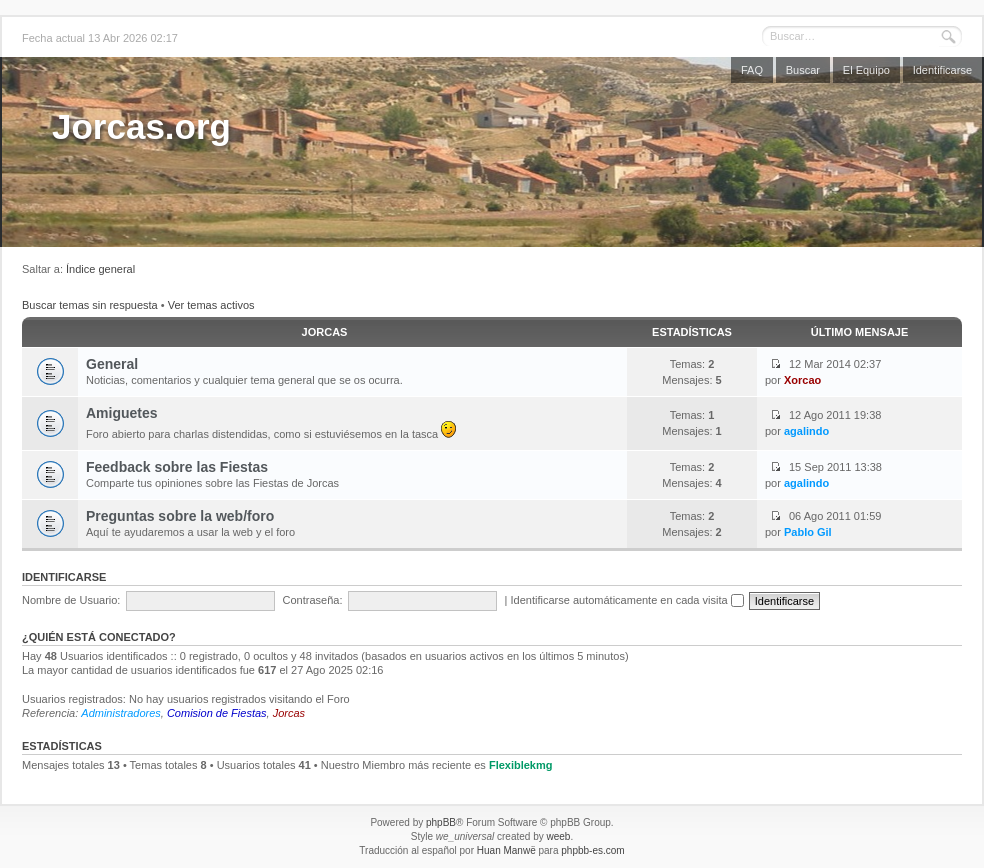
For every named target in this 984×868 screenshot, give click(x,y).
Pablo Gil (808, 532)
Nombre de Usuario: (71, 600)
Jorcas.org (141, 126)
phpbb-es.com (592, 850)
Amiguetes (122, 413)
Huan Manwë (506, 850)
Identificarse (942, 70)
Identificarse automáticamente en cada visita (627, 600)
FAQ (752, 70)
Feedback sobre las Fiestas (177, 467)
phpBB (441, 822)
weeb (558, 836)
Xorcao (802, 380)
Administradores (120, 713)
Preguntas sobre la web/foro (180, 516)
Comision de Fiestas (217, 713)
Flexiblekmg (521, 765)
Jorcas (325, 332)
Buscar (803, 70)
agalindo (806, 431)
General (112, 364)
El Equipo (866, 70)
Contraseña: (313, 600)
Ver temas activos (211, 305)
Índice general (100, 269)
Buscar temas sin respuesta (90, 305)
